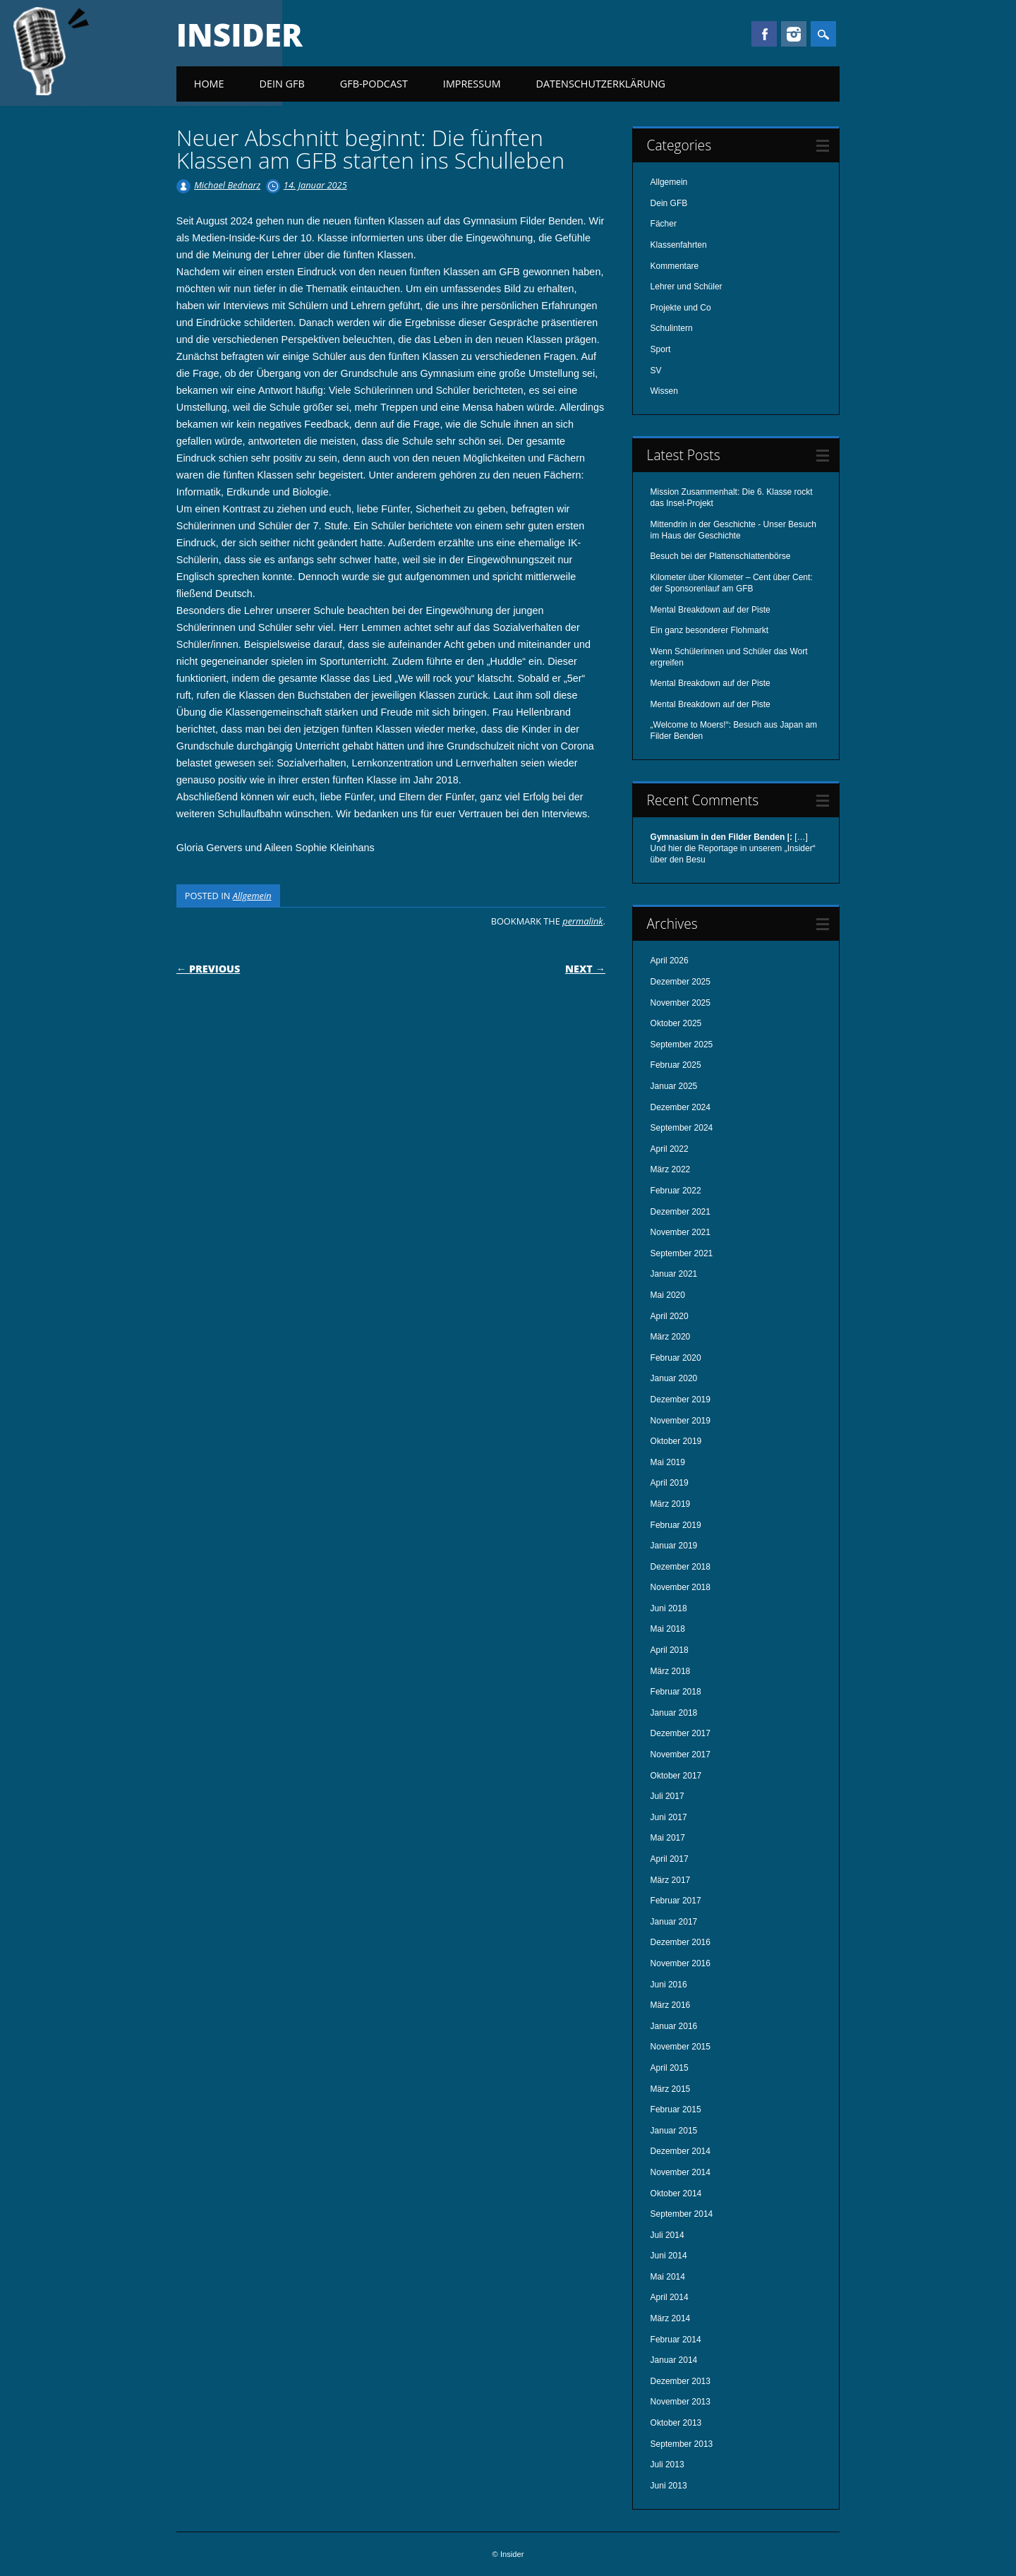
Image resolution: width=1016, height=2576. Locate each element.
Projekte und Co (681, 308)
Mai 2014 (668, 2277)
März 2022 (671, 1169)
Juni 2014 (669, 2256)
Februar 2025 (676, 1065)
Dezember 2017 (680, 1733)
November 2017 (680, 1754)
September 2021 (682, 1253)
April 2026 (670, 960)
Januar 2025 (674, 1086)
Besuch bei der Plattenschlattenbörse (721, 556)
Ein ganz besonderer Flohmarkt (709, 630)
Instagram (793, 34)
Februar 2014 (676, 2340)
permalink (582, 921)
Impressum (472, 83)
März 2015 (671, 2089)
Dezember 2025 (680, 982)
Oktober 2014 (676, 2193)
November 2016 (680, 1963)
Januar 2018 (674, 1713)
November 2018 (680, 1587)
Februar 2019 (676, 1525)
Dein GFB (282, 83)
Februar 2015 (676, 2109)
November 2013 (680, 2402)
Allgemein (252, 895)
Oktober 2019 (676, 1441)
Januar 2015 (674, 2131)
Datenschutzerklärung (601, 83)
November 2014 (680, 2172)
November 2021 (680, 1232)
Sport (661, 349)
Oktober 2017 (676, 1776)
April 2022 (670, 1149)
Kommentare (675, 266)
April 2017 (670, 1859)
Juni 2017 (669, 1817)
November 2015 (680, 2047)
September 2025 (682, 1044)
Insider (239, 34)
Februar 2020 (676, 1358)
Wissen (664, 391)
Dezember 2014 (680, 2151)
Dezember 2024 (680, 1107)
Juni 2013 (669, 2486)
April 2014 (670, 2297)
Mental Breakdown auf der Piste (710, 610)
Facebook (764, 34)
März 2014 (671, 2318)
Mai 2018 (668, 1629)
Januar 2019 (674, 1546)
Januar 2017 (674, 1922)
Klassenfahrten (679, 245)
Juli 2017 (667, 1796)
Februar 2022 (676, 1191)
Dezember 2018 (680, 1567)
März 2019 (671, 1504)
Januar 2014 (674, 2360)
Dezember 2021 (680, 1212)
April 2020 (670, 1316)
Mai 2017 (668, 1838)
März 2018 (671, 1671)
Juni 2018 (669, 1608)
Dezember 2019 (680, 1399)
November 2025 (680, 1003)
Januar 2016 (674, 2026)
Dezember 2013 (680, 2381)
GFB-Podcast (374, 83)
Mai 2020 (668, 1295)
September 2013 (682, 2444)
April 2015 (670, 2068)
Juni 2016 (669, 1985)
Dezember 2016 (680, 1942)
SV (656, 370)
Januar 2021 (674, 1274)
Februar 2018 (676, 1692)
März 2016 (671, 2005)
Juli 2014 (667, 2235)
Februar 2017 (676, 1901)
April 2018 (670, 1650)
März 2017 (671, 1880)
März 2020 (671, 1337)
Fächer (664, 224)
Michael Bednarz (227, 185)
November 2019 (680, 1421)
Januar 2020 (674, 1378)
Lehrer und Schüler (686, 286)
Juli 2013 (667, 2464)
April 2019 (670, 1483)
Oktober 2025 (676, 1023)
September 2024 (682, 1128)
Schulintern (672, 328)
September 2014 (682, 2214)
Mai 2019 (668, 1462)
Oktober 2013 (676, 2423)
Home (209, 83)
